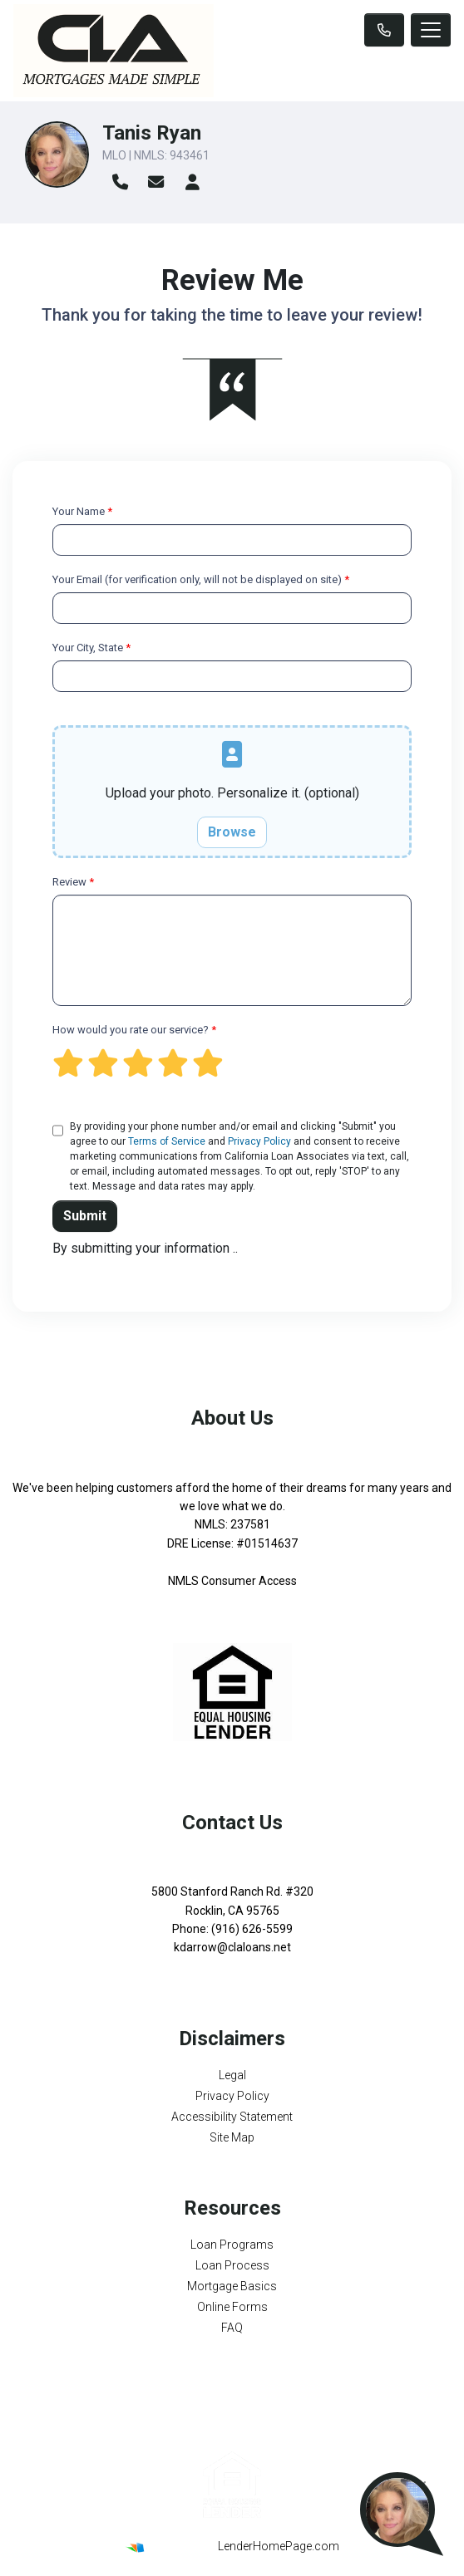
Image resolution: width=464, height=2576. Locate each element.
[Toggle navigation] (431, 30)
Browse (232, 832)
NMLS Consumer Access (232, 1580)
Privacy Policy (259, 1141)
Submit (84, 1216)
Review (73, 882)
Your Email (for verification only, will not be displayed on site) (200, 579)
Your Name (82, 511)
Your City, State (91, 647)
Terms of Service (166, 1141)
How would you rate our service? (134, 1029)
